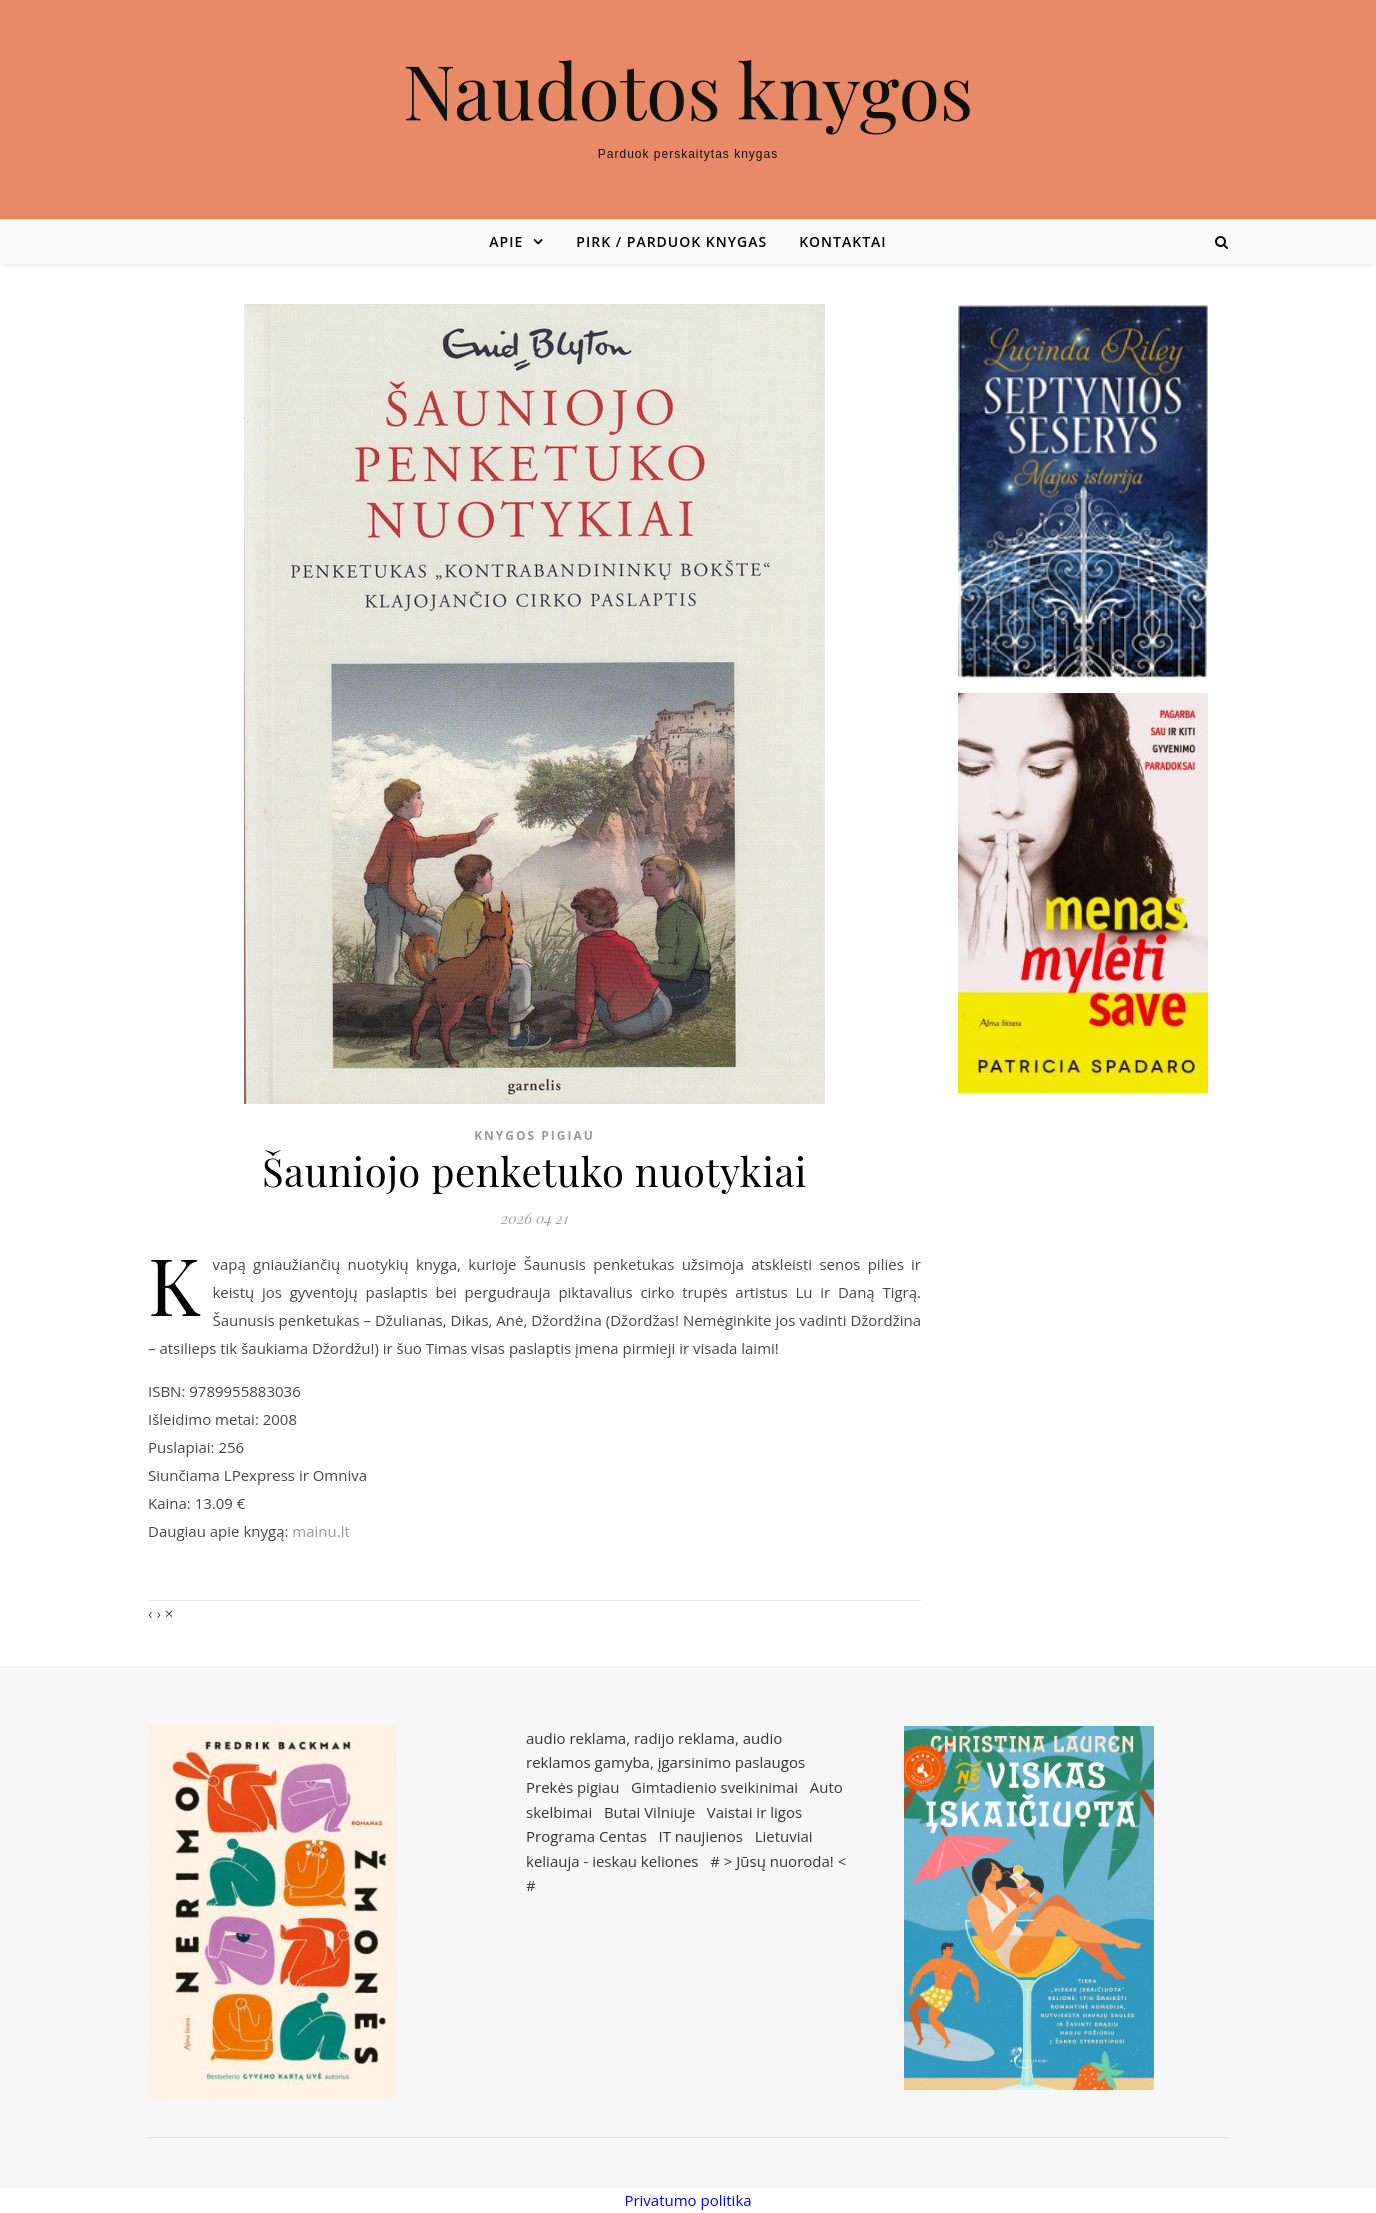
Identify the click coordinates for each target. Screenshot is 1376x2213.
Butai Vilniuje (649, 1812)
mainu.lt (320, 1531)
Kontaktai (842, 241)
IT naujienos (701, 1836)
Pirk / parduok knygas (671, 241)
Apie (506, 241)
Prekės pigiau (572, 1787)
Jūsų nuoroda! (785, 1861)
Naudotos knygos (688, 89)
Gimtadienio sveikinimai (714, 1787)
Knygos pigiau (534, 1135)
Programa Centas (586, 1836)
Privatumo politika (687, 2200)
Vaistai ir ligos (754, 1812)
